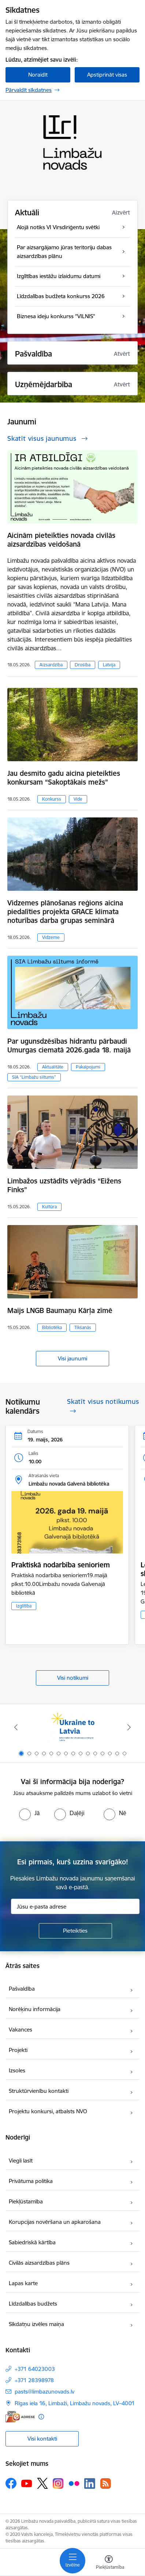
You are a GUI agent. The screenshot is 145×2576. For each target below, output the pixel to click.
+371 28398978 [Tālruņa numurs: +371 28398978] (34, 2380)
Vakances (20, 2029)
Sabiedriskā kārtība (32, 2242)
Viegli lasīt (21, 2160)
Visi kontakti (42, 2438)
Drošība (82, 664)
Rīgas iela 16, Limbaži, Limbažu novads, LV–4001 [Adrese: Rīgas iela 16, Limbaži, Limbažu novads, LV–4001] (75, 2403)
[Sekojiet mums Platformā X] (42, 2483)
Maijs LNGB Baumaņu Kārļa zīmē (59, 1310)
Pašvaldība (22, 1988)
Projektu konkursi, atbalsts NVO (48, 2111)
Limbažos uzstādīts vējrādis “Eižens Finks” (64, 1185)
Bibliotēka (52, 1327)
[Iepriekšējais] (16, 1727)
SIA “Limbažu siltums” (34, 1077)
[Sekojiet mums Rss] (105, 2483)
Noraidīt (38, 74)
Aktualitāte (52, 1067)
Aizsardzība (51, 664)
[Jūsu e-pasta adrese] (75, 1906)
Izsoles (17, 2070)
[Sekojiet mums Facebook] (10, 2483)
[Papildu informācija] (41, 2416)
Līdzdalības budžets (33, 2303)
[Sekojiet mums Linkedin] (89, 2483)
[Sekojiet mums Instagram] (58, 2483)
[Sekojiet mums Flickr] (73, 2483)
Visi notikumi (72, 1677)
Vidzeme (51, 937)
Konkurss (51, 799)
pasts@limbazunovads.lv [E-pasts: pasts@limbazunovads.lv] (44, 2391)
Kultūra (49, 1206)
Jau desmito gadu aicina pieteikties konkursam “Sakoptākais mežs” (63, 777)
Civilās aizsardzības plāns (39, 2262)
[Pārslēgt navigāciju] (72, 2560)
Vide (78, 799)
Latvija (109, 664)
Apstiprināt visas (107, 74)
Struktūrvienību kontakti (38, 2090)
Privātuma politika (31, 2181)
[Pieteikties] (75, 1930)
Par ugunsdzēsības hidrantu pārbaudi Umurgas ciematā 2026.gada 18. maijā (69, 1045)
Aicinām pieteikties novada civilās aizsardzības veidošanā (61, 539)
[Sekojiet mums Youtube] (26, 2483)
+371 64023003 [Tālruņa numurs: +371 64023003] (35, 2368)
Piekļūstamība (26, 2201)
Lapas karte (23, 2283)
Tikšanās (82, 1327)
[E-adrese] (20, 2417)
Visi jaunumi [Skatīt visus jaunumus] (72, 1358)
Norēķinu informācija (34, 2009)
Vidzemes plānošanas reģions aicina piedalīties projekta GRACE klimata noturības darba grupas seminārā (65, 911)
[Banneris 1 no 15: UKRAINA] (72, 1727)
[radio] (29, 1813)
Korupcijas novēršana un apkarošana (55, 2221)
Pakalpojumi (88, 1067)
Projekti (18, 2049)
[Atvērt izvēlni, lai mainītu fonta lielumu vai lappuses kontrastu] (109, 2563)
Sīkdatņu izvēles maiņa (36, 2324)
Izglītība (23, 1606)
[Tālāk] (129, 1727)
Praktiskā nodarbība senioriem (60, 1564)
